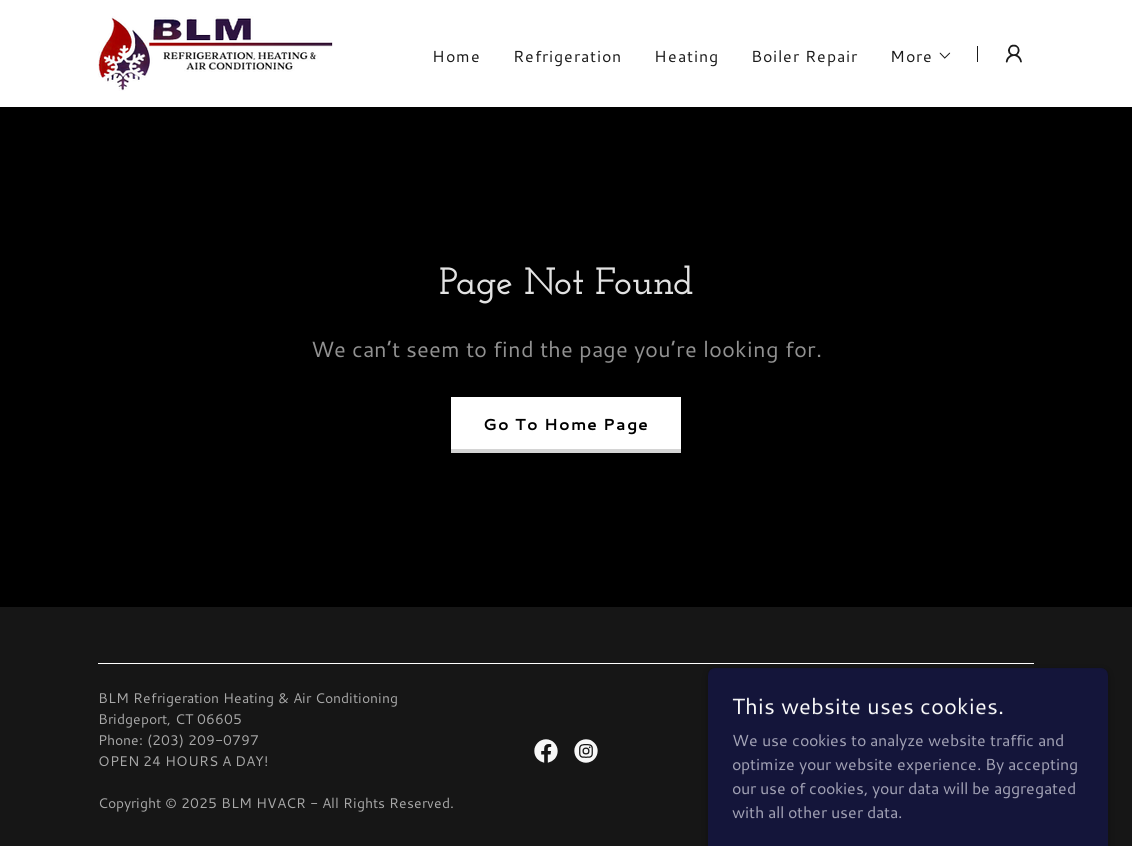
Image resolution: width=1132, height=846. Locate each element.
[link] (215, 50)
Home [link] (456, 55)
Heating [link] (686, 55)
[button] (921, 56)
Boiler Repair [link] (804, 55)
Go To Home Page (566, 423)
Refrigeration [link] (567, 55)
